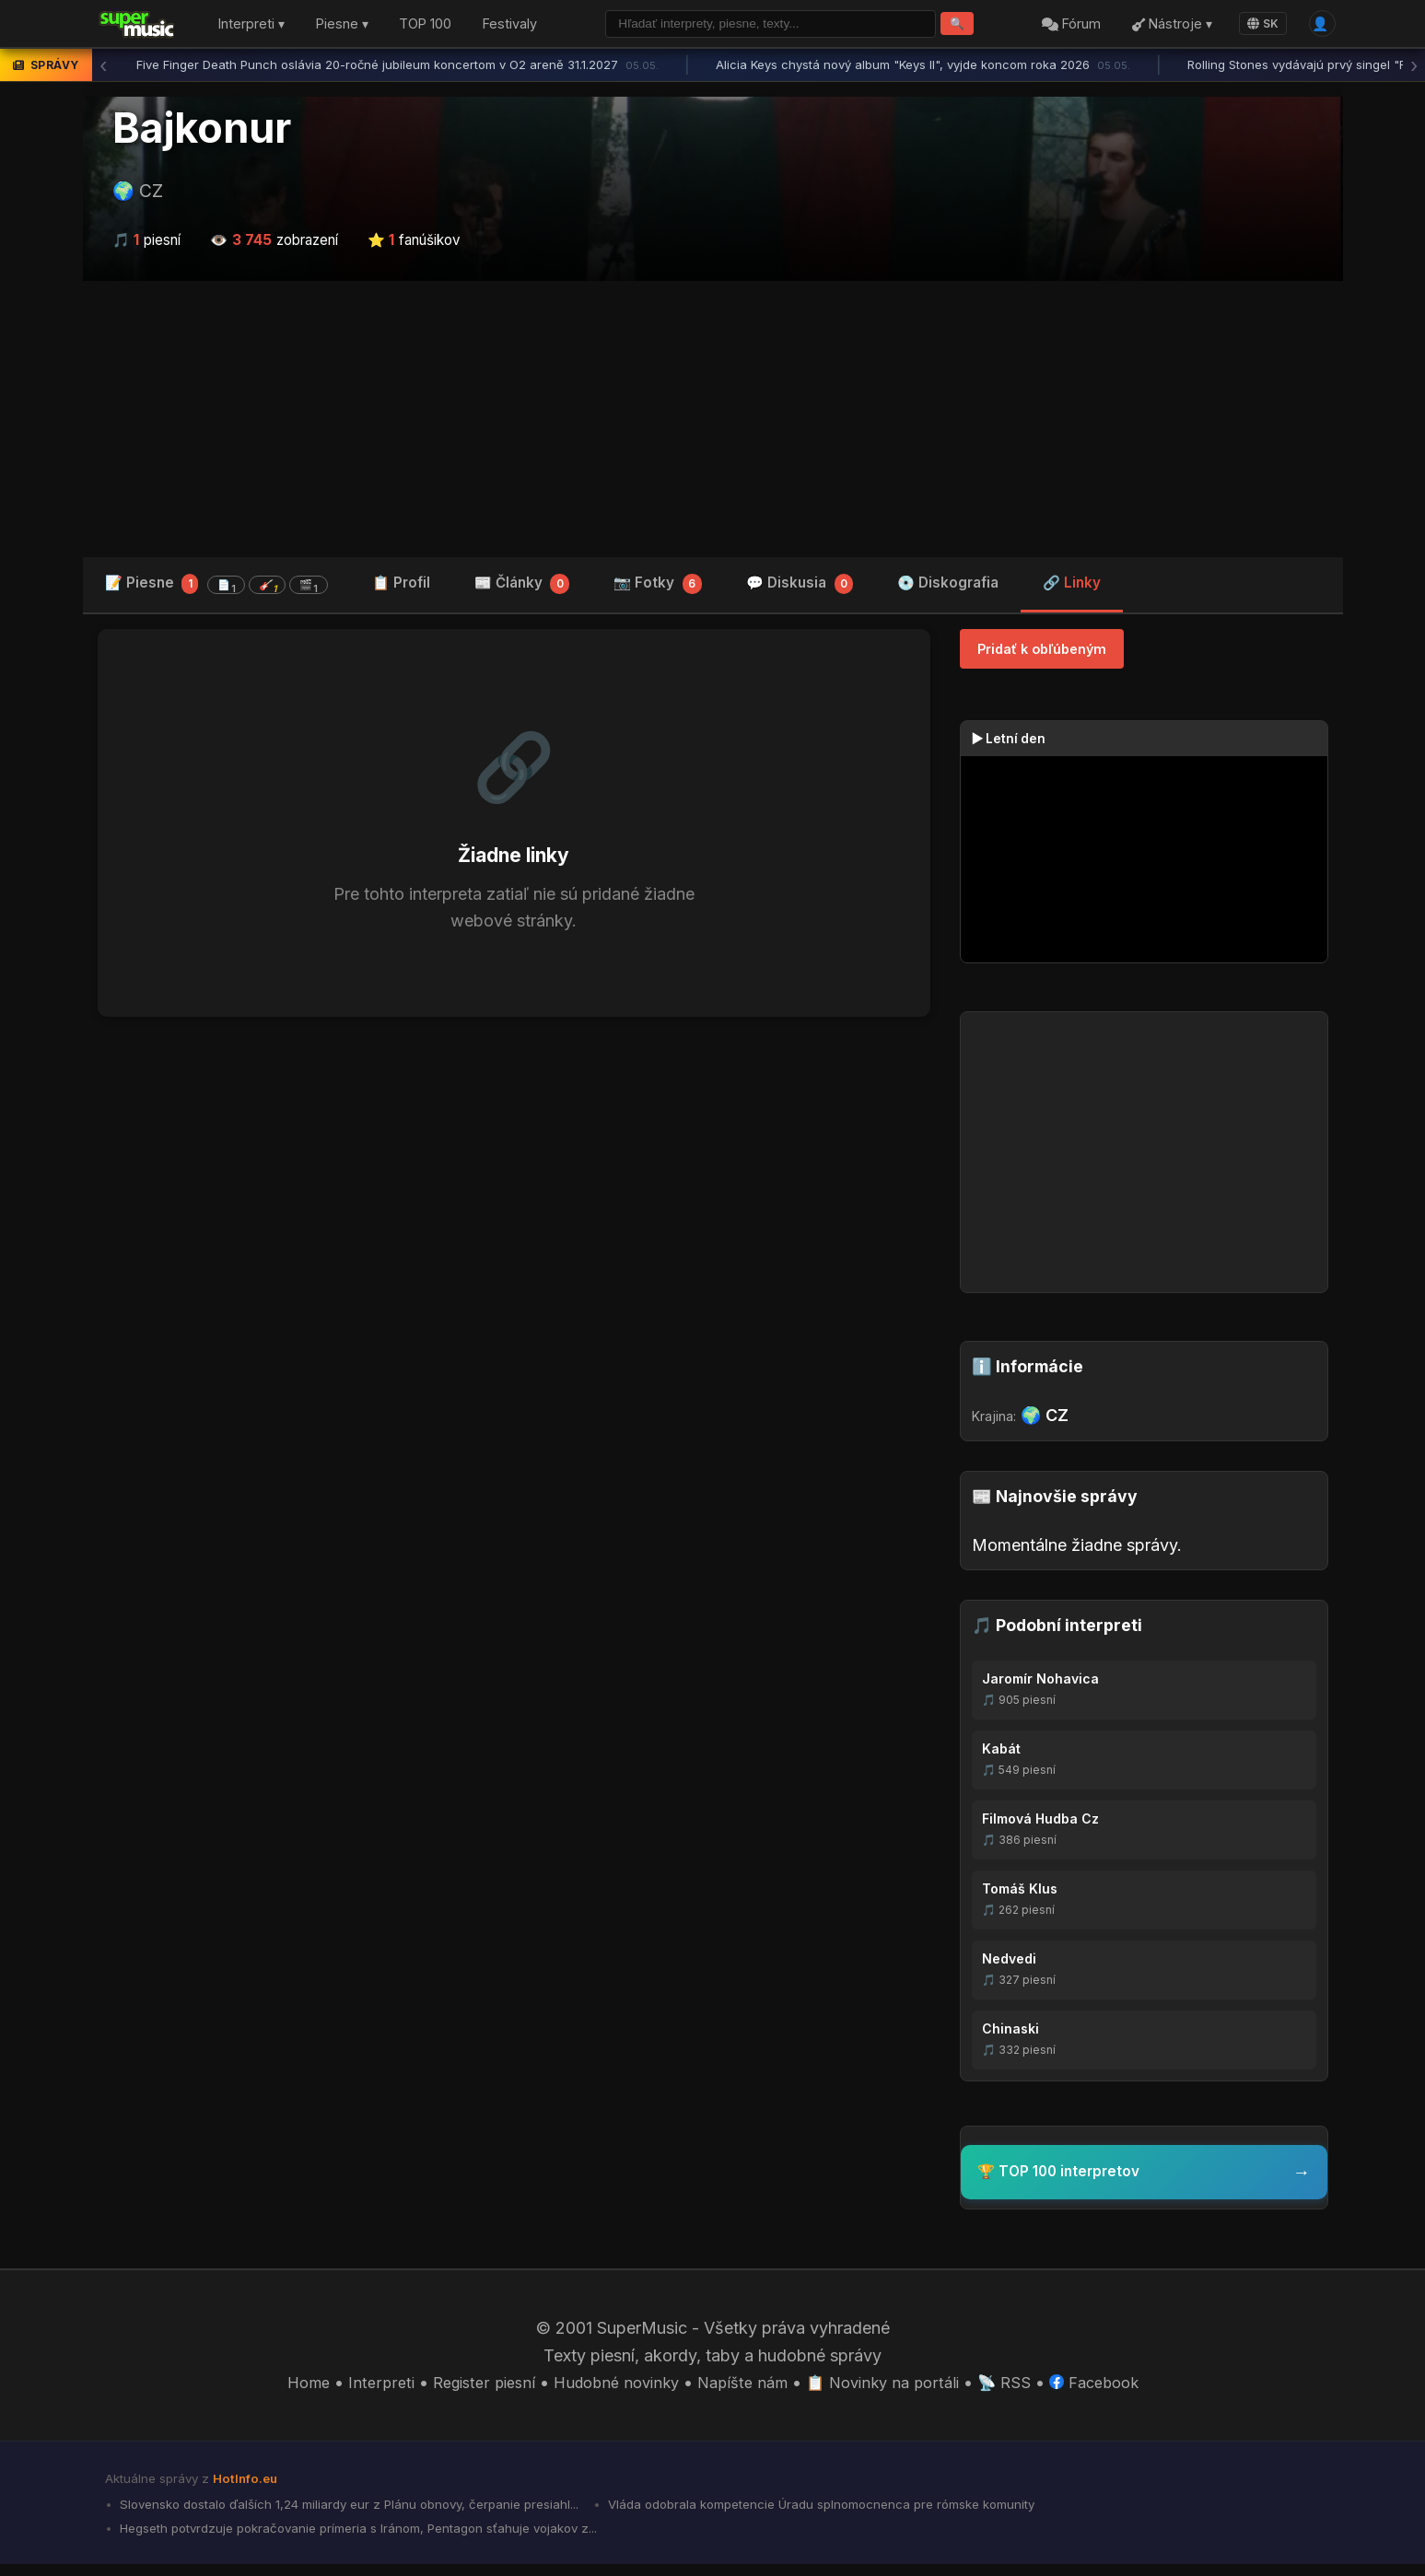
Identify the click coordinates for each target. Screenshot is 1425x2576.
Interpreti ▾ (251, 26)
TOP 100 (425, 26)
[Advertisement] (713, 423)
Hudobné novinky (609, 2388)
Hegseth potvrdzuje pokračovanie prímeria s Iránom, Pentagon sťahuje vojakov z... (379, 2539)
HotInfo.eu (249, 2485)
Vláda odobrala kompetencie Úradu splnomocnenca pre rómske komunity (871, 2512)
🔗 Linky (1072, 587)
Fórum (1064, 26)
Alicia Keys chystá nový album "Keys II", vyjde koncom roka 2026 (923, 69)
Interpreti (359, 2388)
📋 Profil (401, 587)
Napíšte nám (743, 2388)
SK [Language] (1256, 25)
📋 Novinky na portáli (893, 2388)
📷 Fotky (657, 589)
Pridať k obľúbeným (1041, 653)
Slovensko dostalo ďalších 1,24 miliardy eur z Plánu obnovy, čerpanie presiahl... (364, 2512)
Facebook (1116, 2388)
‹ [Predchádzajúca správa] (103, 69)
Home (284, 2388)
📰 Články (522, 589)
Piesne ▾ (342, 26)
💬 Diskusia (800, 589)
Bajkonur (201, 132)
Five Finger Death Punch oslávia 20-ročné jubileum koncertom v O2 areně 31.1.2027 (397, 69)
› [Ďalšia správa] (1414, 69)
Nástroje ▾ (1166, 26)
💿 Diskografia (948, 587)
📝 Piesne (216, 588)
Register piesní (467, 2388)
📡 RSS (1021, 2388)
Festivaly (510, 26)
